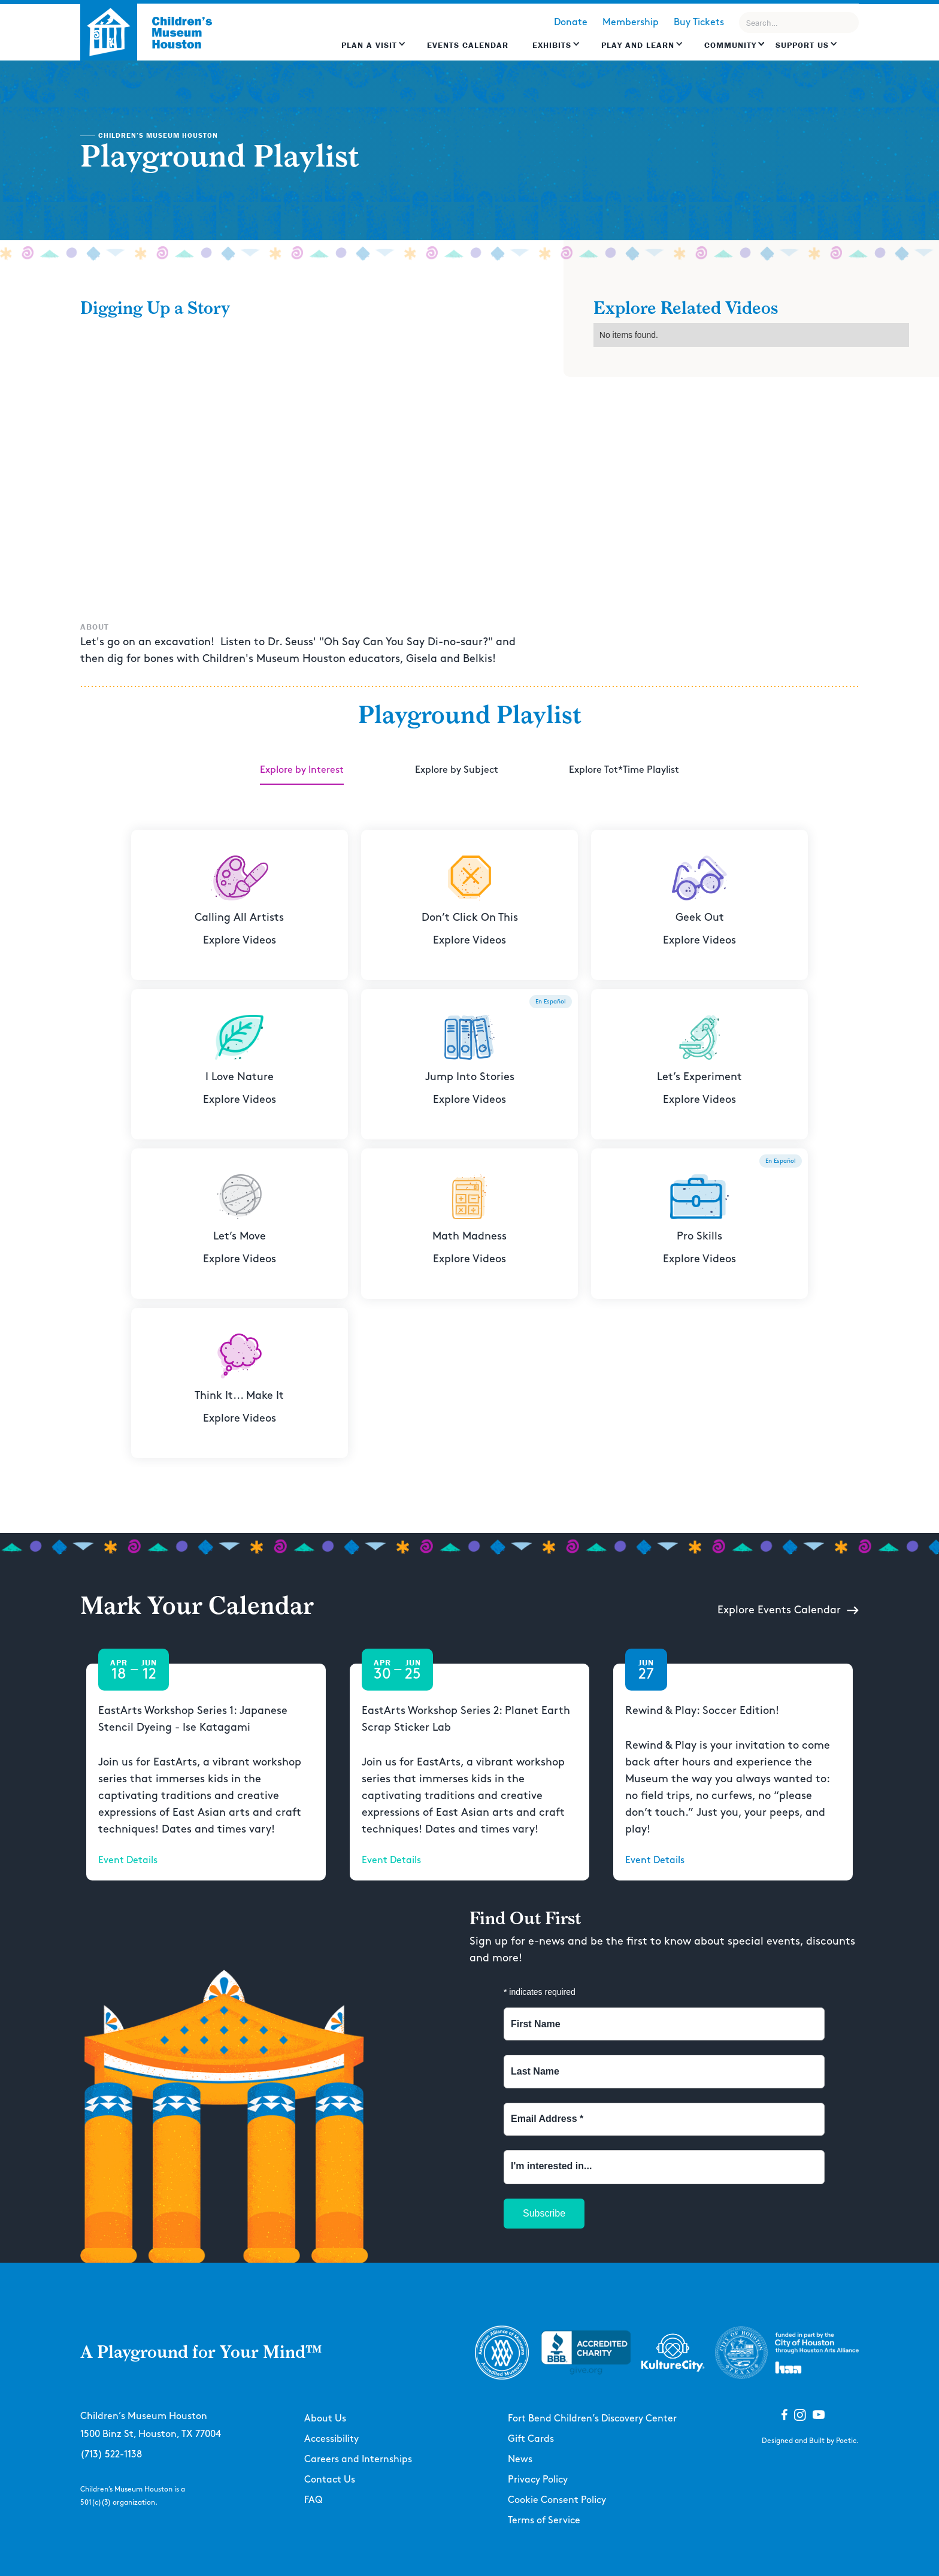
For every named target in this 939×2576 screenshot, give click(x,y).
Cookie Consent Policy (557, 2500)
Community (730, 45)
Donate (570, 22)
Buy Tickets (699, 22)
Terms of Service (544, 2520)
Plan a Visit (369, 45)
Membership (630, 22)
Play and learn (637, 45)
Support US (802, 45)
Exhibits (551, 45)
